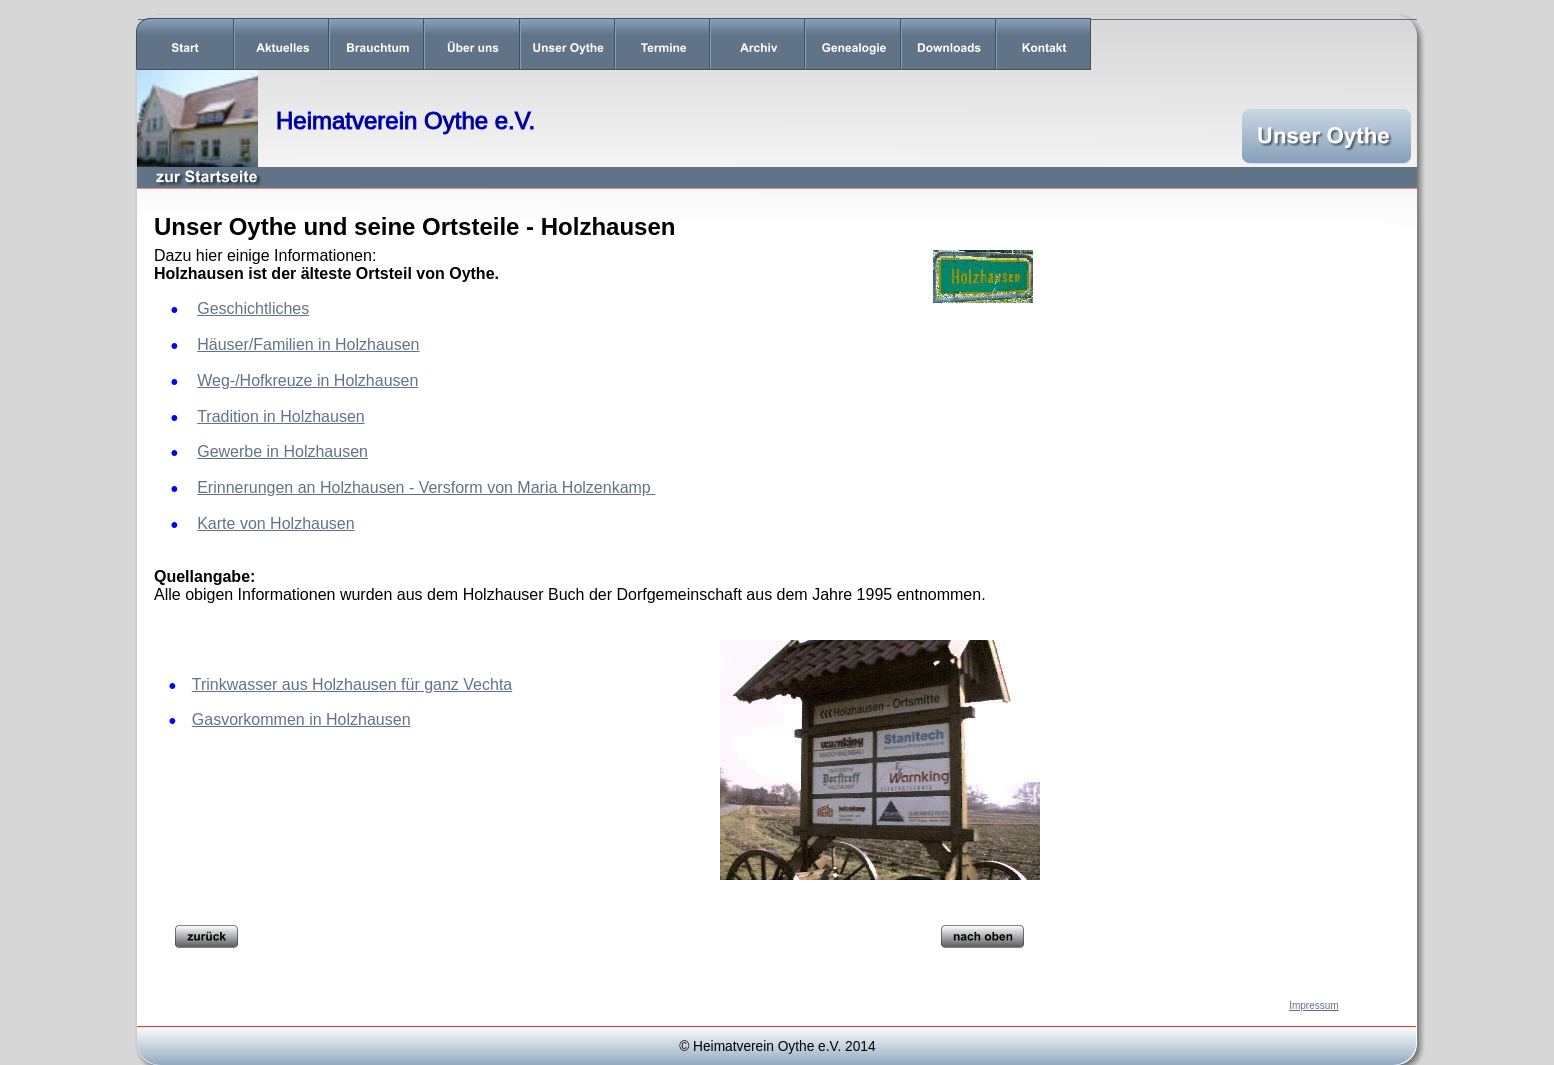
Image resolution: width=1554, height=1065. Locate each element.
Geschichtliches (253, 308)
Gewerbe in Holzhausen (282, 451)
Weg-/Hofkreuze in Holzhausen (307, 380)
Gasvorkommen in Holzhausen (301, 719)
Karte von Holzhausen (275, 523)
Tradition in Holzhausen (281, 416)
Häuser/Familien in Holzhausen (308, 344)
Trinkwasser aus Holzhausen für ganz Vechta (352, 684)
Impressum (1313, 1005)
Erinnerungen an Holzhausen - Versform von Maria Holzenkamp (424, 487)
